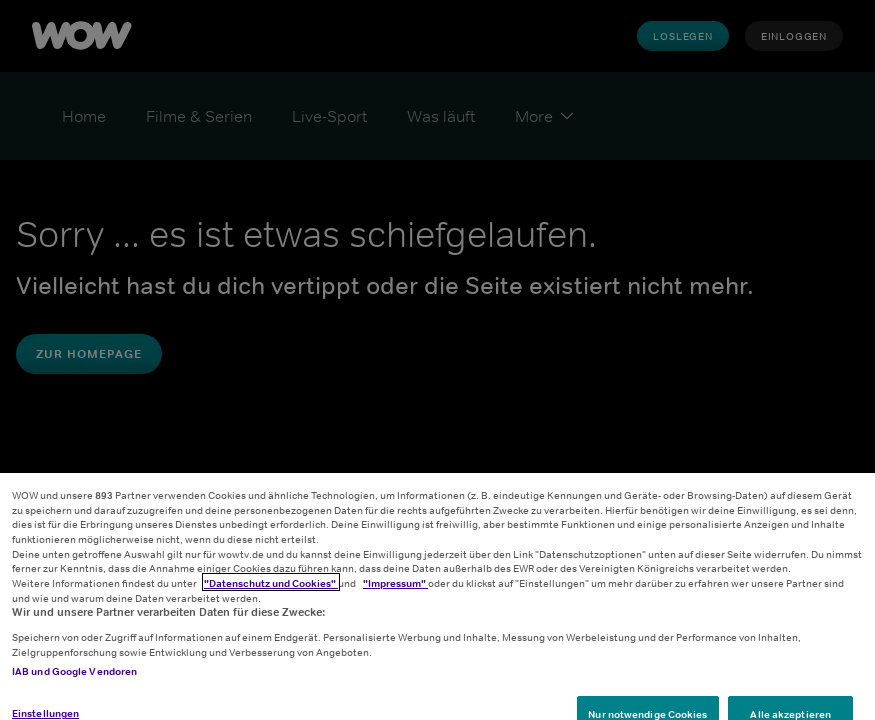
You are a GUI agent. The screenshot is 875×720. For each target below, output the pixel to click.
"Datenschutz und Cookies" (271, 592)
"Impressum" (395, 592)
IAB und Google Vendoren (74, 680)
